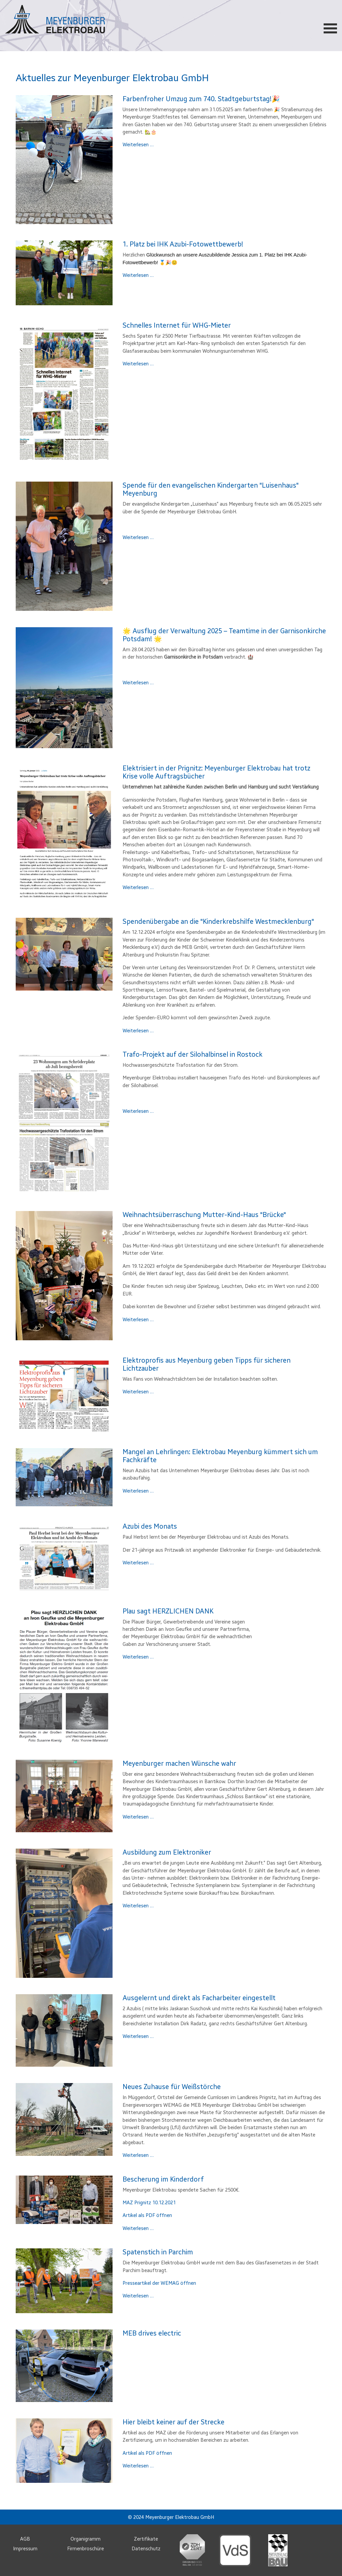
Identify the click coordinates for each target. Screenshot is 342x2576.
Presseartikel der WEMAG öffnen (159, 2283)
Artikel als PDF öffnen (147, 2215)
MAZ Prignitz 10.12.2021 (149, 2203)
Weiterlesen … (138, 145)
